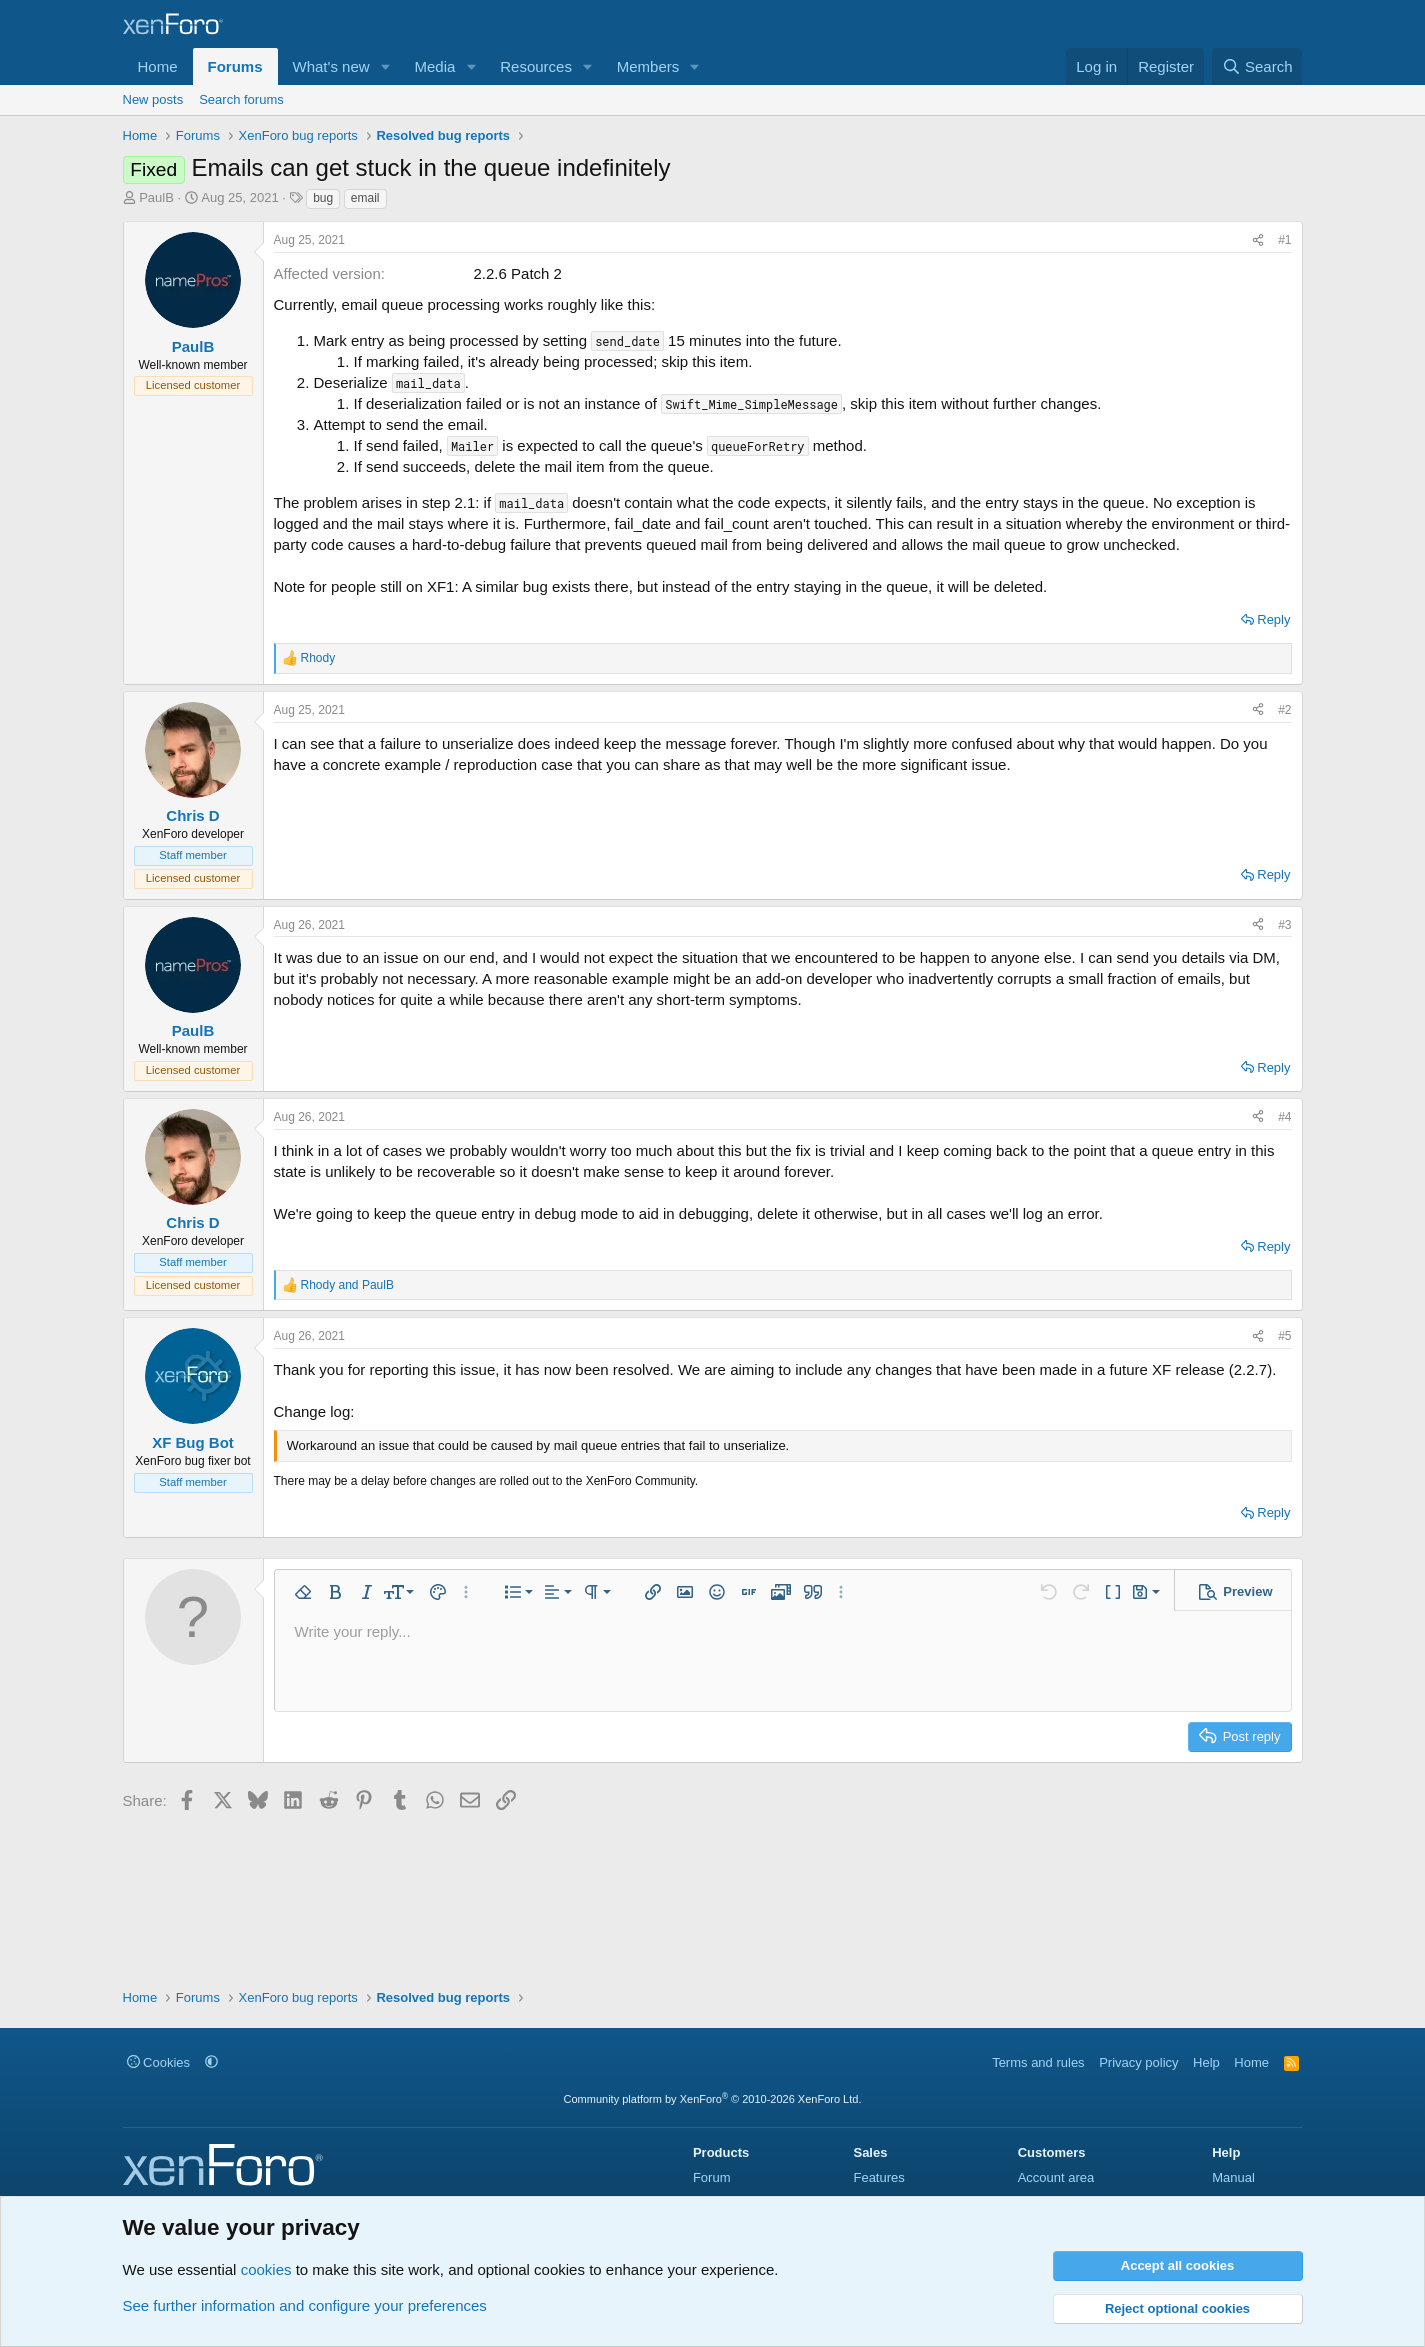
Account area (1056, 2177)
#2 (1284, 710)
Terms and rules (1038, 2062)
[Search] (1257, 66)
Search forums (241, 99)
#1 (1284, 240)
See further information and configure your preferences (305, 2305)
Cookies (159, 2062)
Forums (235, 66)
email (365, 198)
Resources (536, 66)
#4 (1284, 1117)
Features (878, 2177)
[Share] (1258, 240)
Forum (712, 2177)
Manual (1233, 2177)
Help (1206, 2062)
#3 (1284, 925)
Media (434, 66)
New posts (153, 99)
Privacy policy (1138, 2062)
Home (158, 66)
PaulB (156, 197)
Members (648, 66)
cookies (266, 2269)
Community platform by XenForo (713, 2099)
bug (323, 198)
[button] (385, 66)
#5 (1284, 1336)
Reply (1273, 619)
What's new (331, 66)
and (347, 1285)
